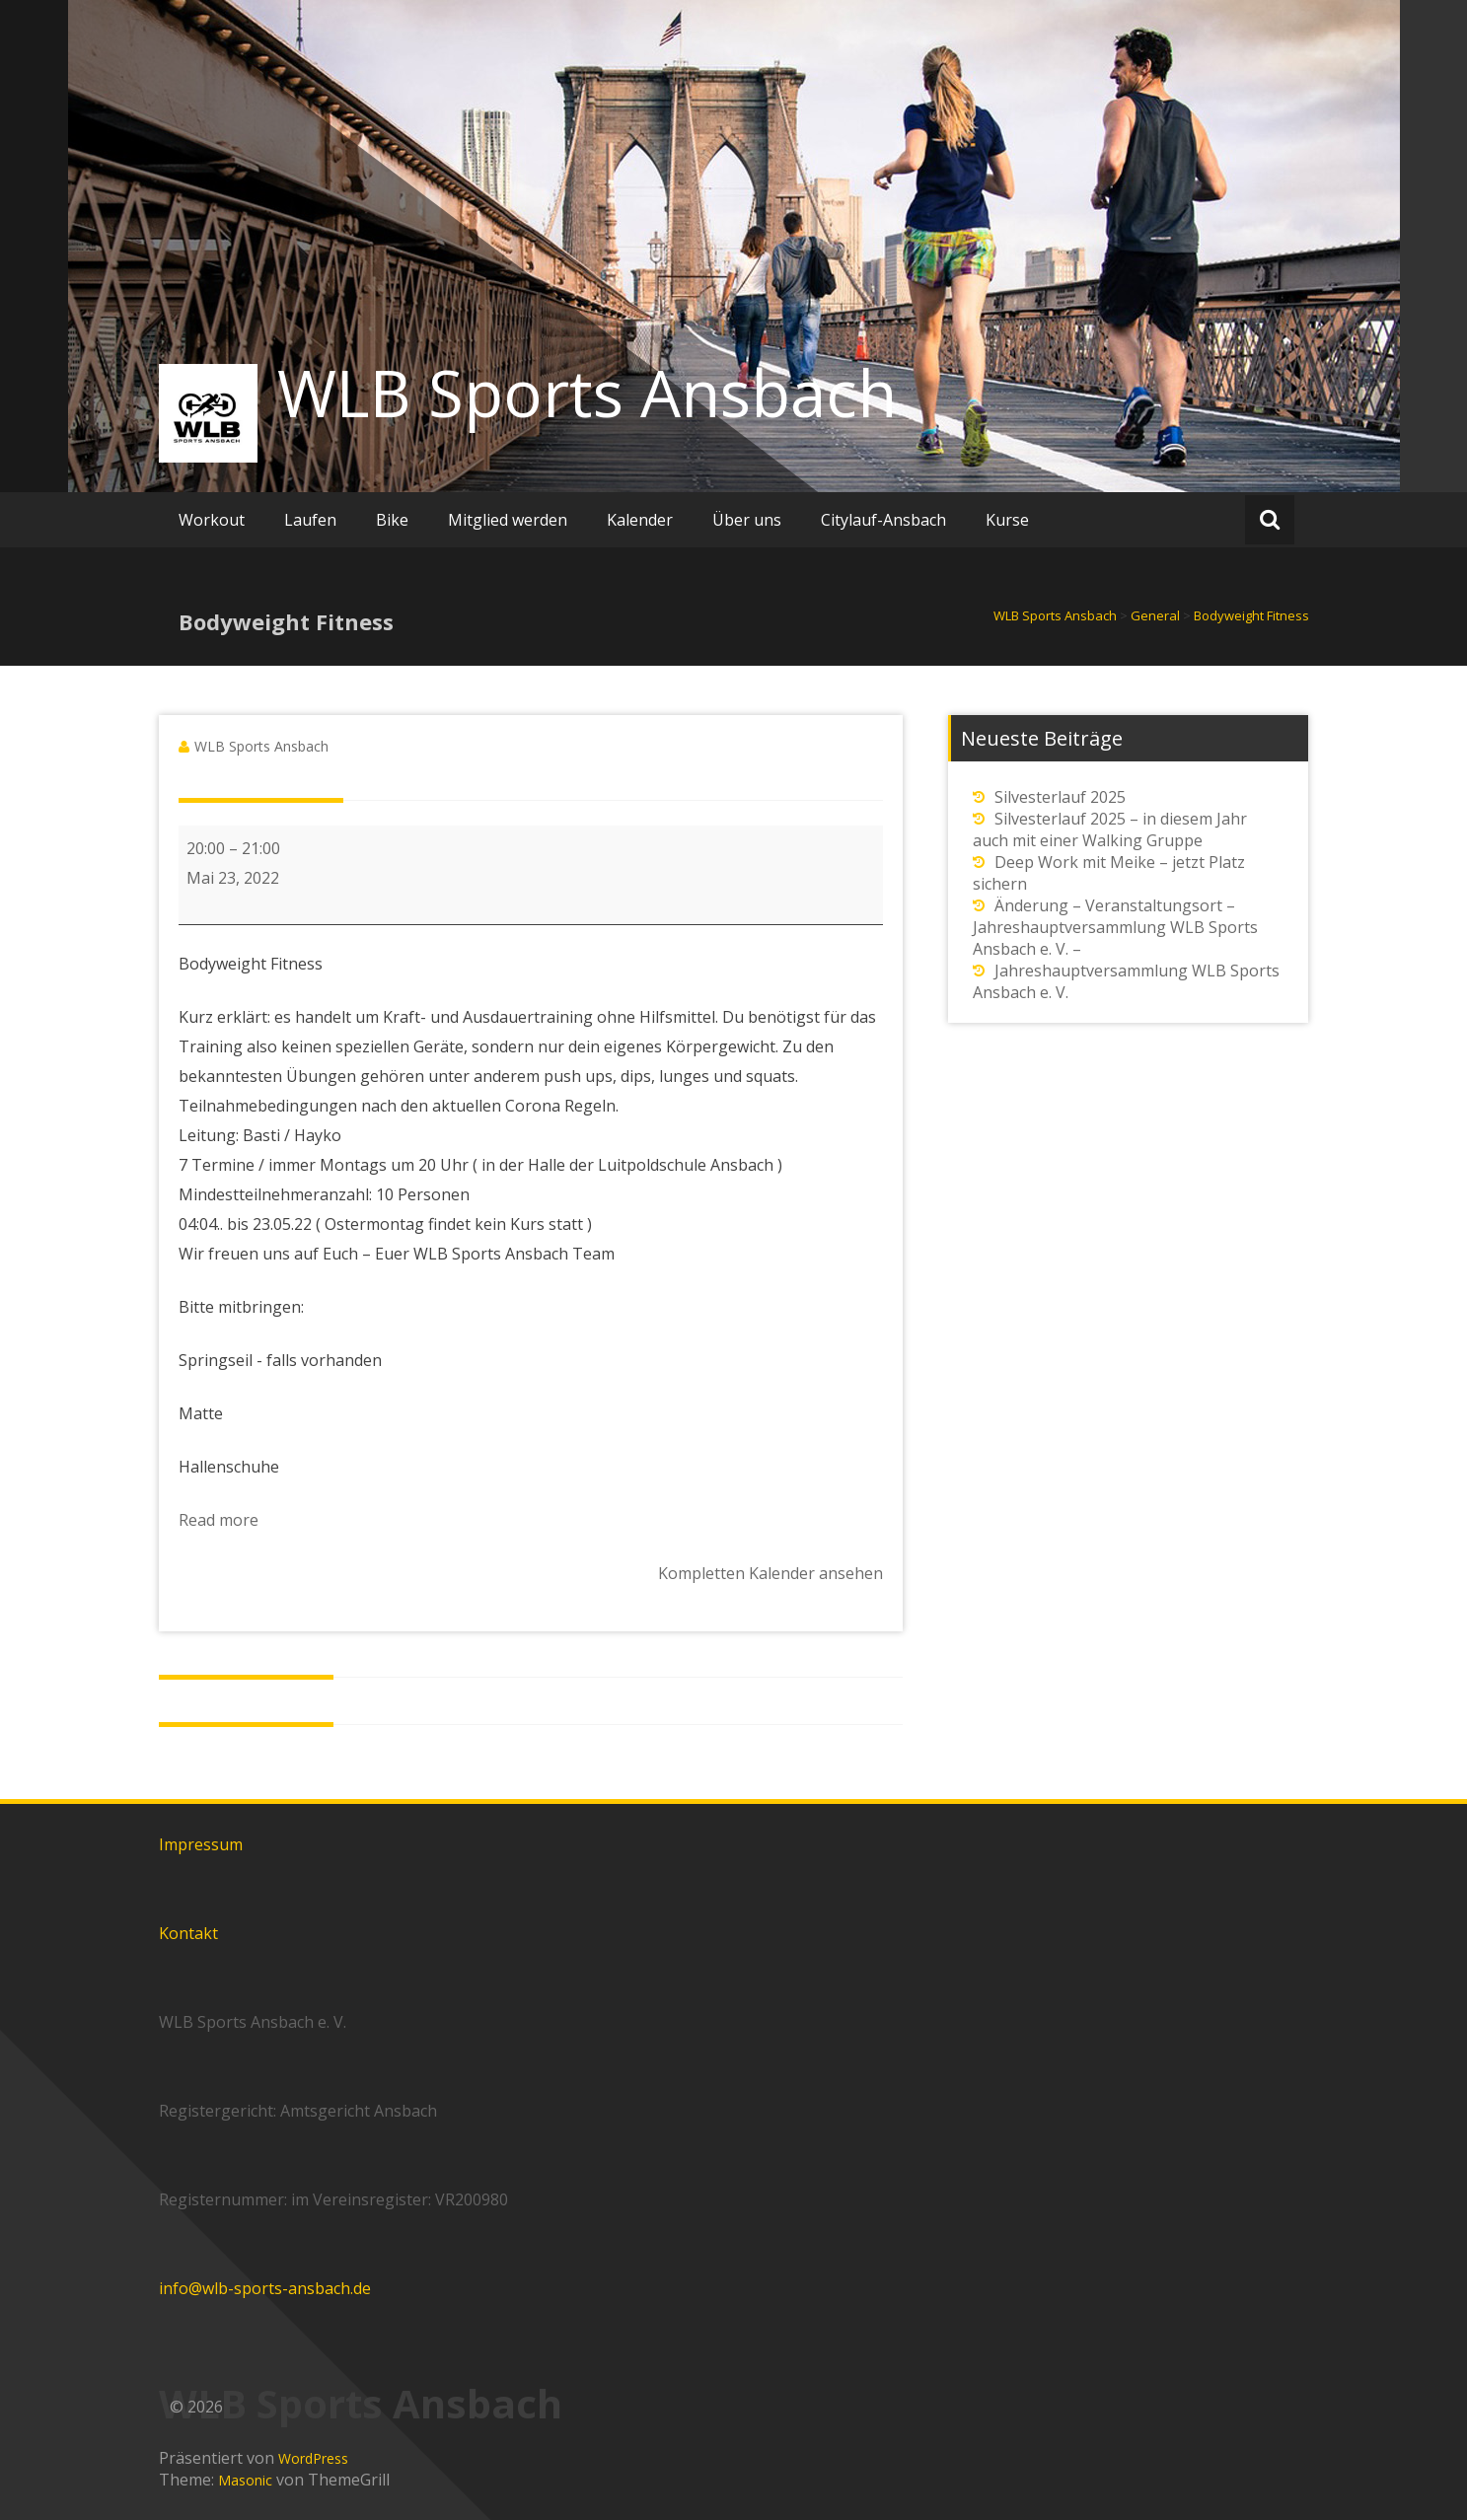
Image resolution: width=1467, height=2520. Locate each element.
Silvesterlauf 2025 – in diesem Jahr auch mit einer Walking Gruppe (1110, 829)
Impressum (201, 1844)
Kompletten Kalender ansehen (770, 1573)
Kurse (1007, 520)
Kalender (640, 520)
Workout (212, 520)
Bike (392, 520)
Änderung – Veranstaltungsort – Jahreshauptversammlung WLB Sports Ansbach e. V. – (1115, 927)
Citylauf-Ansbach (883, 520)
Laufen (310, 520)
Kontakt (188, 1933)
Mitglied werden (507, 520)
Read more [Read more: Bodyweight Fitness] (218, 1520)
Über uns (746, 520)
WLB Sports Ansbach (587, 392)
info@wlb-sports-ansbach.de (265, 2288)
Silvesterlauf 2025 (1060, 797)
